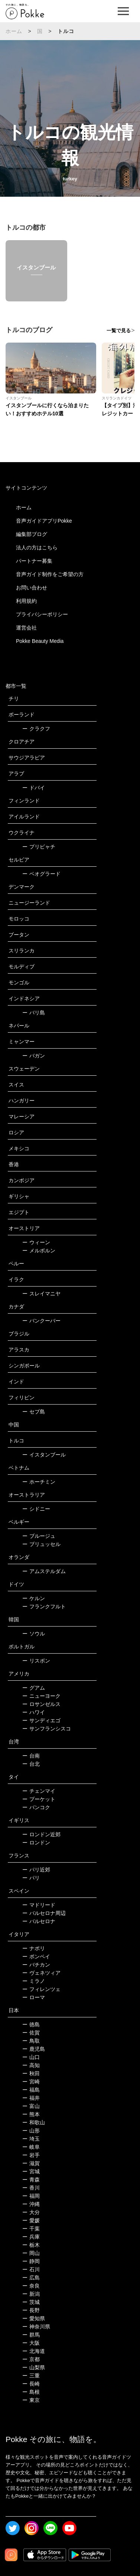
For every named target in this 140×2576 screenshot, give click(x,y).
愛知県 (33, 2318)
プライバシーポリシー (42, 614)
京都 (31, 2359)
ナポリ (33, 1948)
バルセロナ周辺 (44, 1913)
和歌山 (33, 2122)
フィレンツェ (41, 1989)
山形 (31, 2131)
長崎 (31, 2384)
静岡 (31, 2261)
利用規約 (26, 601)
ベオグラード (41, 874)
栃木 (31, 2245)
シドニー (36, 1509)
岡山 (31, 2253)
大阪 (31, 2343)
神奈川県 (36, 2327)
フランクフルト (44, 1606)
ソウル (33, 1634)
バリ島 (33, 1013)
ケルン (33, 1598)
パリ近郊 (36, 1870)
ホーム (14, 31)
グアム (33, 1688)
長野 (31, 2310)
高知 (31, 2065)
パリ (31, 1878)
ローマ (33, 1997)
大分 (31, 2212)
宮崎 (31, 2082)
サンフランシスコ (46, 1729)
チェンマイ (38, 1791)
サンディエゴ (41, 1720)
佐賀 (31, 2033)
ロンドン (36, 1843)
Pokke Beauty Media (40, 641)
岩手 (31, 2155)
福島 (31, 2090)
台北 (31, 1764)
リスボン (36, 1661)
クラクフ (36, 729)
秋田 (31, 2073)
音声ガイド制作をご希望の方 (50, 574)
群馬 (31, 2335)
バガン (33, 1056)
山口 (31, 2057)
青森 (31, 2180)
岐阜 (31, 2147)
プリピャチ (38, 847)
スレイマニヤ (41, 1294)
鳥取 (31, 2041)
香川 (31, 2188)
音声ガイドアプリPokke (44, 521)
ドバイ (33, 788)
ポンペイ (36, 1956)
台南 (31, 1756)
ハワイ (33, 1712)
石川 (31, 2269)
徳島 (31, 2024)
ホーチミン (38, 1482)
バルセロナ (38, 1921)
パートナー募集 (34, 561)
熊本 (31, 2114)
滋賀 (31, 2163)
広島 (31, 2278)
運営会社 (26, 628)
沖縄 (31, 2204)
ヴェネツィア (41, 1973)
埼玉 (31, 2139)
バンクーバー (41, 1321)
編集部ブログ (31, 534)
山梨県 (33, 2367)
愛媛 (31, 2220)
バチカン (36, 1965)
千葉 (31, 2229)
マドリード (38, 1905)
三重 (31, 2376)
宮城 (31, 2171)
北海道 (33, 2351)
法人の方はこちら (37, 547)
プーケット (38, 1799)
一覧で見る (119, 330)
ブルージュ (38, 1536)
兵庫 (31, 2237)
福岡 (31, 2196)
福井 (31, 2098)
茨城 (31, 2302)
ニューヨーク (41, 1696)
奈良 (31, 2286)
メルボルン (38, 1250)
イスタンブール (44, 1455)
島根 (31, 2392)
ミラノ (33, 1981)
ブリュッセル (41, 1544)
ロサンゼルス (41, 1704)
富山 (31, 2106)
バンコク (36, 1807)
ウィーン (36, 1242)
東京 (31, 2400)
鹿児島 (33, 2049)
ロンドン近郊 (41, 1834)
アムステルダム (44, 1571)
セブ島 (33, 1412)
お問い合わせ (31, 588)
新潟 (31, 2294)
